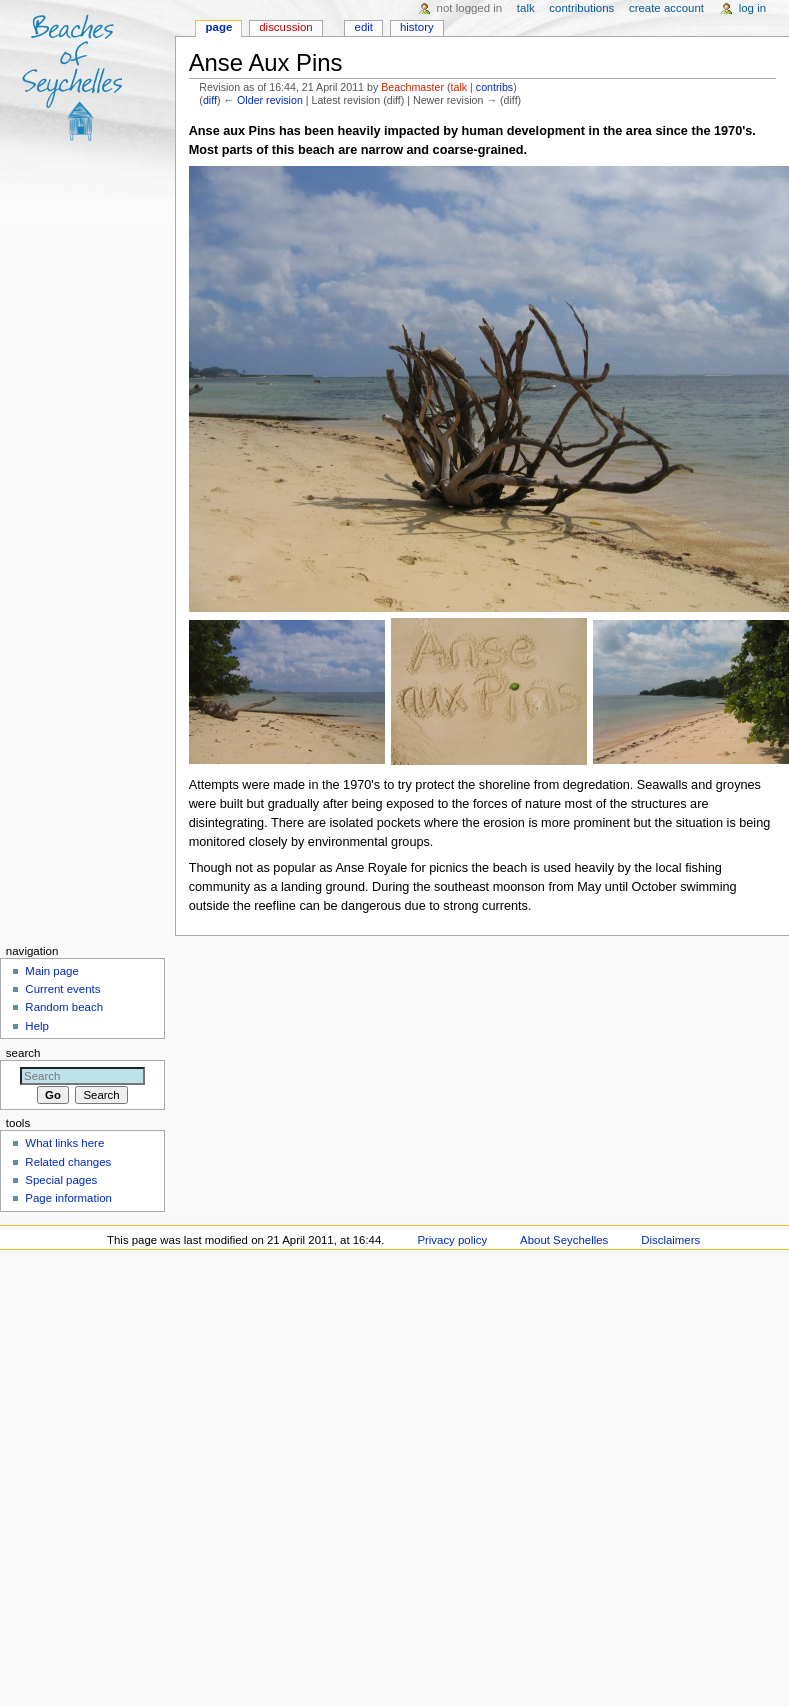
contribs (494, 87)
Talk (526, 8)
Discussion (285, 27)
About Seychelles (564, 1240)
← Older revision (262, 100)
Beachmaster (412, 87)
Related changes (68, 1162)
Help (37, 1026)
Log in (752, 8)
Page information (68, 1198)
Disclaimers (670, 1240)
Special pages (61, 1180)
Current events (62, 989)
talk (459, 87)
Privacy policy (452, 1240)
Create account (666, 8)
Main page (52, 971)
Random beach (64, 1007)
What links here (64, 1143)
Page (219, 27)
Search (23, 1053)
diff (210, 100)
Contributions (581, 8)
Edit (364, 27)
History (417, 27)
